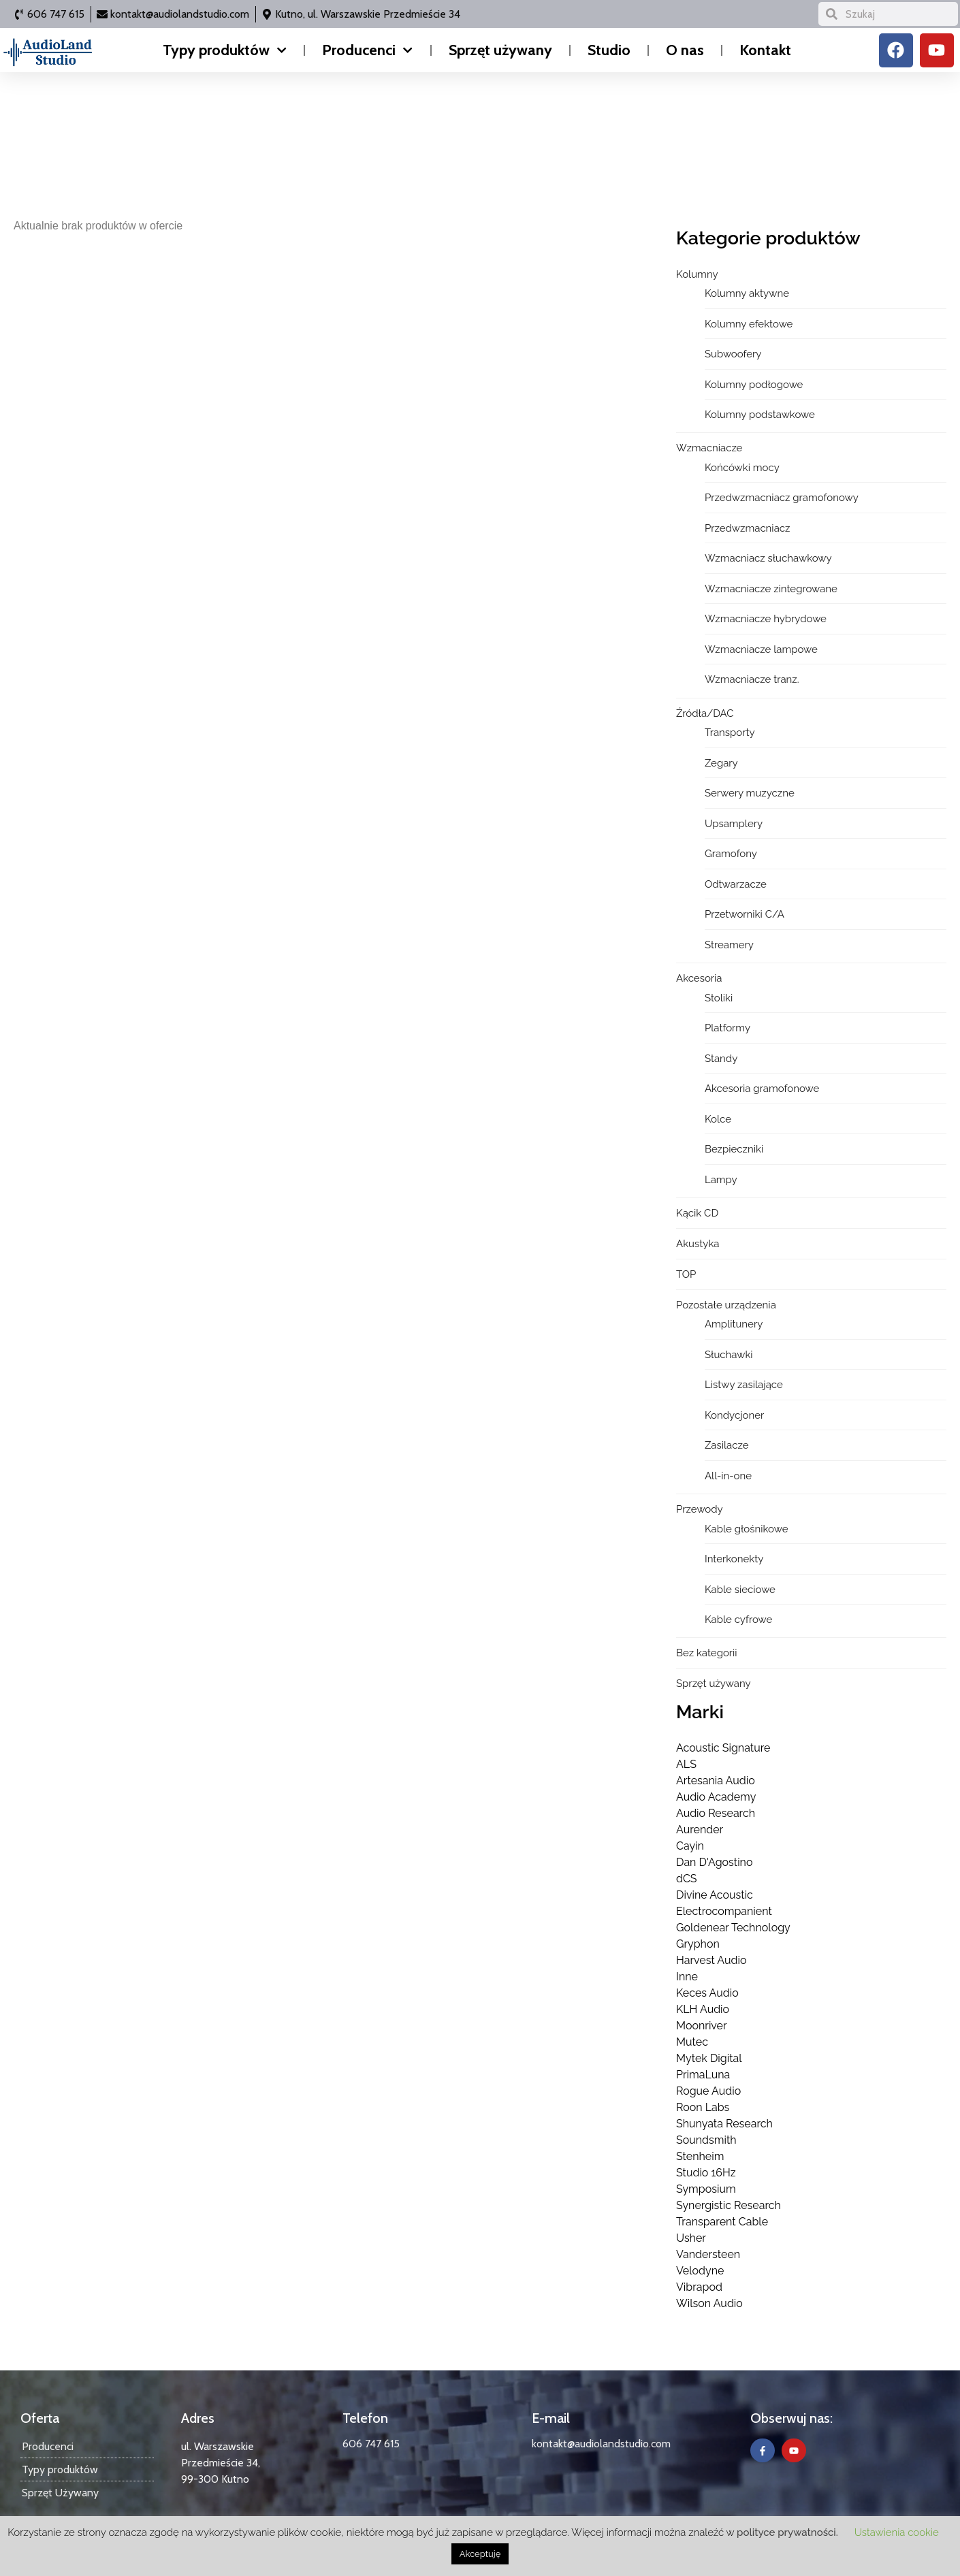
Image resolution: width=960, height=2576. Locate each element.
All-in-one (728, 1476)
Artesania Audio (715, 1780)
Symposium (706, 2189)
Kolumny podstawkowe (760, 414)
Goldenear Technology (733, 1927)
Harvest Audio (711, 1960)
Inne (687, 1976)
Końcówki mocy (742, 468)
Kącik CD (697, 1213)
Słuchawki (729, 1355)
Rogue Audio (708, 2090)
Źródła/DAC (705, 713)
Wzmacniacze (709, 448)
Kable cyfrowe (738, 1619)
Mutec (692, 2041)
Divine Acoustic (714, 1894)
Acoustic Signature (723, 1747)
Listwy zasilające (744, 1385)
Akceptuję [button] (480, 2554)
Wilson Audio (709, 2303)
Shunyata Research (724, 2123)
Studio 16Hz (706, 2172)
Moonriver (701, 2025)
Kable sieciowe (740, 1589)
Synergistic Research (728, 2205)
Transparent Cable (722, 2221)
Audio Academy (716, 1796)
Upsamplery (734, 824)
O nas (685, 50)
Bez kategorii (706, 1653)
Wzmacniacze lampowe (761, 649)
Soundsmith (706, 2140)
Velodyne (700, 2270)
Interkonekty (734, 1559)
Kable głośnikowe (746, 1529)
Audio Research (715, 1813)
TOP (686, 1274)
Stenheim (700, 2156)
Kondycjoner (734, 1415)
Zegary (721, 763)
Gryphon (698, 1943)
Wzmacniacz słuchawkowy (768, 558)
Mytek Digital (709, 2058)
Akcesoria (699, 978)
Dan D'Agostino (714, 1862)
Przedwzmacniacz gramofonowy (782, 498)
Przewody (699, 1509)
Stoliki (719, 998)
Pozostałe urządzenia (726, 1305)
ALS (686, 1764)
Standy (721, 1058)
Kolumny (697, 274)
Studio (609, 50)
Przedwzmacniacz (747, 528)
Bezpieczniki (734, 1149)
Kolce (718, 1119)
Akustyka (698, 1244)
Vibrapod (699, 2287)
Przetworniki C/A (744, 914)
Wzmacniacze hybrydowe (766, 619)
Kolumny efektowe (749, 324)
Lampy (721, 1180)
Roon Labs (702, 2107)
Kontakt (765, 50)
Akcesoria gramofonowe (762, 1088)
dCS (686, 1878)
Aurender (699, 1829)
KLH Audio (702, 2009)
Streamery (729, 945)
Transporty (730, 732)
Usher (691, 2238)
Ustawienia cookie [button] (896, 2532)
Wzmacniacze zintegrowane (771, 589)
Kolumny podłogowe (754, 385)
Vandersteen (708, 2254)
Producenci (367, 50)
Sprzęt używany (500, 50)
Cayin (690, 1845)
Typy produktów (225, 50)
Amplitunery (734, 1324)
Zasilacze (727, 1445)
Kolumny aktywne (747, 293)
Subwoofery (733, 354)
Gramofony (731, 854)
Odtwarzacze (736, 884)
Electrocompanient (724, 1911)
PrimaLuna (703, 2074)
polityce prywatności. (787, 2532)
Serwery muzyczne (750, 793)
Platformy (727, 1028)
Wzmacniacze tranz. (752, 679)
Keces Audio (707, 1992)
